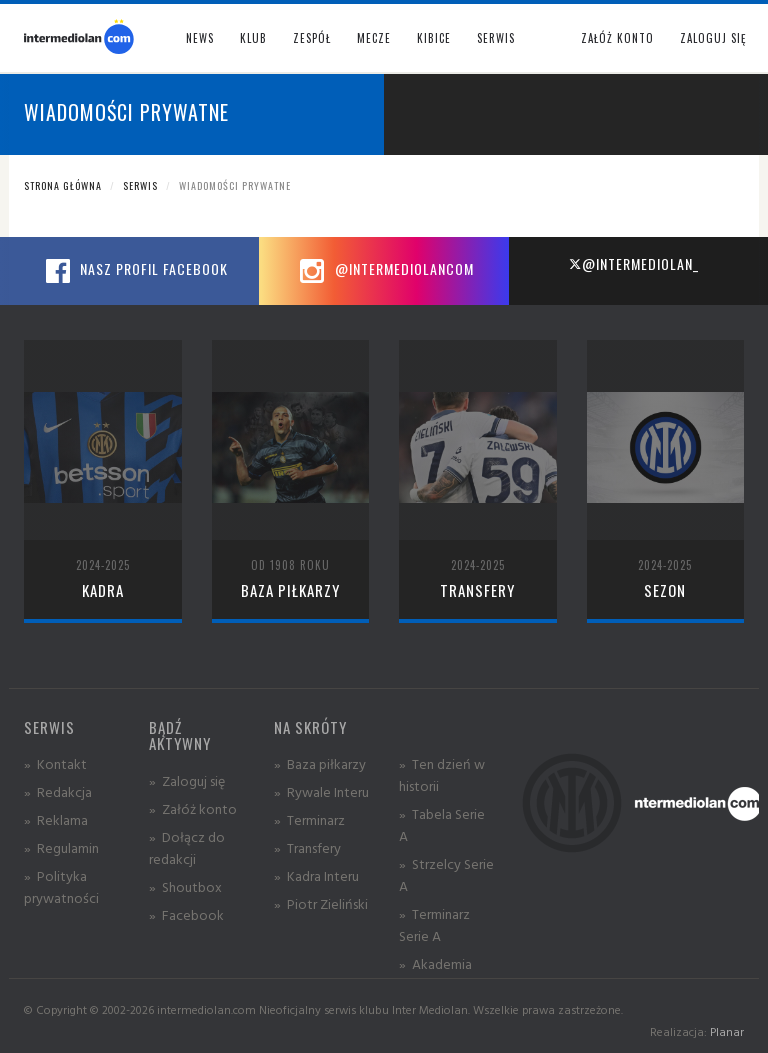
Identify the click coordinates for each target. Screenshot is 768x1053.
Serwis (140, 185)
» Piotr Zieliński (321, 903)
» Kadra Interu (316, 875)
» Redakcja (58, 791)
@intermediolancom (384, 271)
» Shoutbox (185, 886)
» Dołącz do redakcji (187, 847)
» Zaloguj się (187, 780)
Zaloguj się (713, 38)
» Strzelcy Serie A (446, 874)
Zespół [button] (312, 38)
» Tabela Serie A (442, 824)
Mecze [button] (374, 38)
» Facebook (186, 914)
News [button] (200, 38)
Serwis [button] (496, 38)
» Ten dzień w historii (442, 774)
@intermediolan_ (633, 263)
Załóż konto (617, 38)
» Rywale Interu (321, 791)
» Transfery (307, 847)
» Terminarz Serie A (434, 924)
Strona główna (63, 185)
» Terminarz (309, 819)
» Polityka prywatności (61, 886)
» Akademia (435, 963)
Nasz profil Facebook (134, 271)
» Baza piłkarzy (320, 763)
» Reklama (56, 819)
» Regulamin (61, 847)
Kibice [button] (434, 38)
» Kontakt (55, 763)
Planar (727, 1031)
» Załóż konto (193, 808)
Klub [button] (253, 38)
